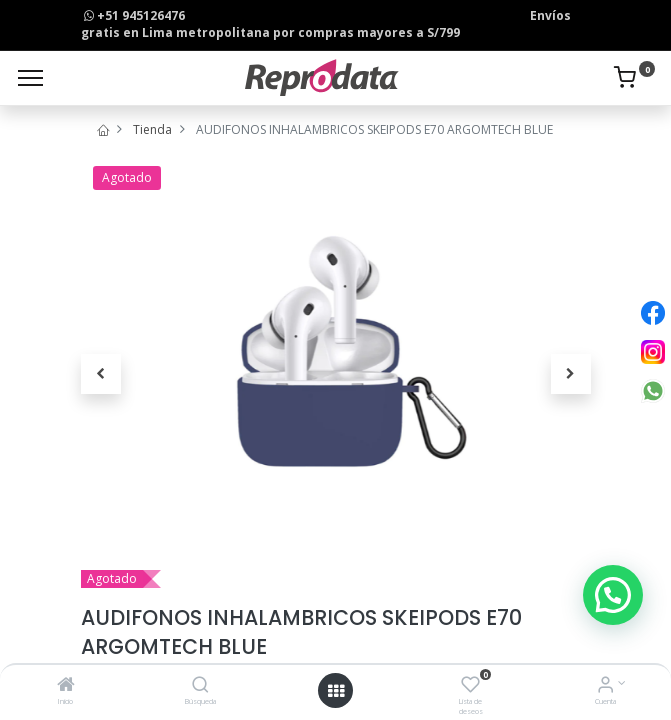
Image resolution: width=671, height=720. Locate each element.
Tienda (152, 129)
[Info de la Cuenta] (605, 686)
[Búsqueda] (200, 686)
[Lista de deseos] (470, 686)
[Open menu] (336, 691)
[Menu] (30, 78)
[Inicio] (66, 686)
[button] (101, 374)
